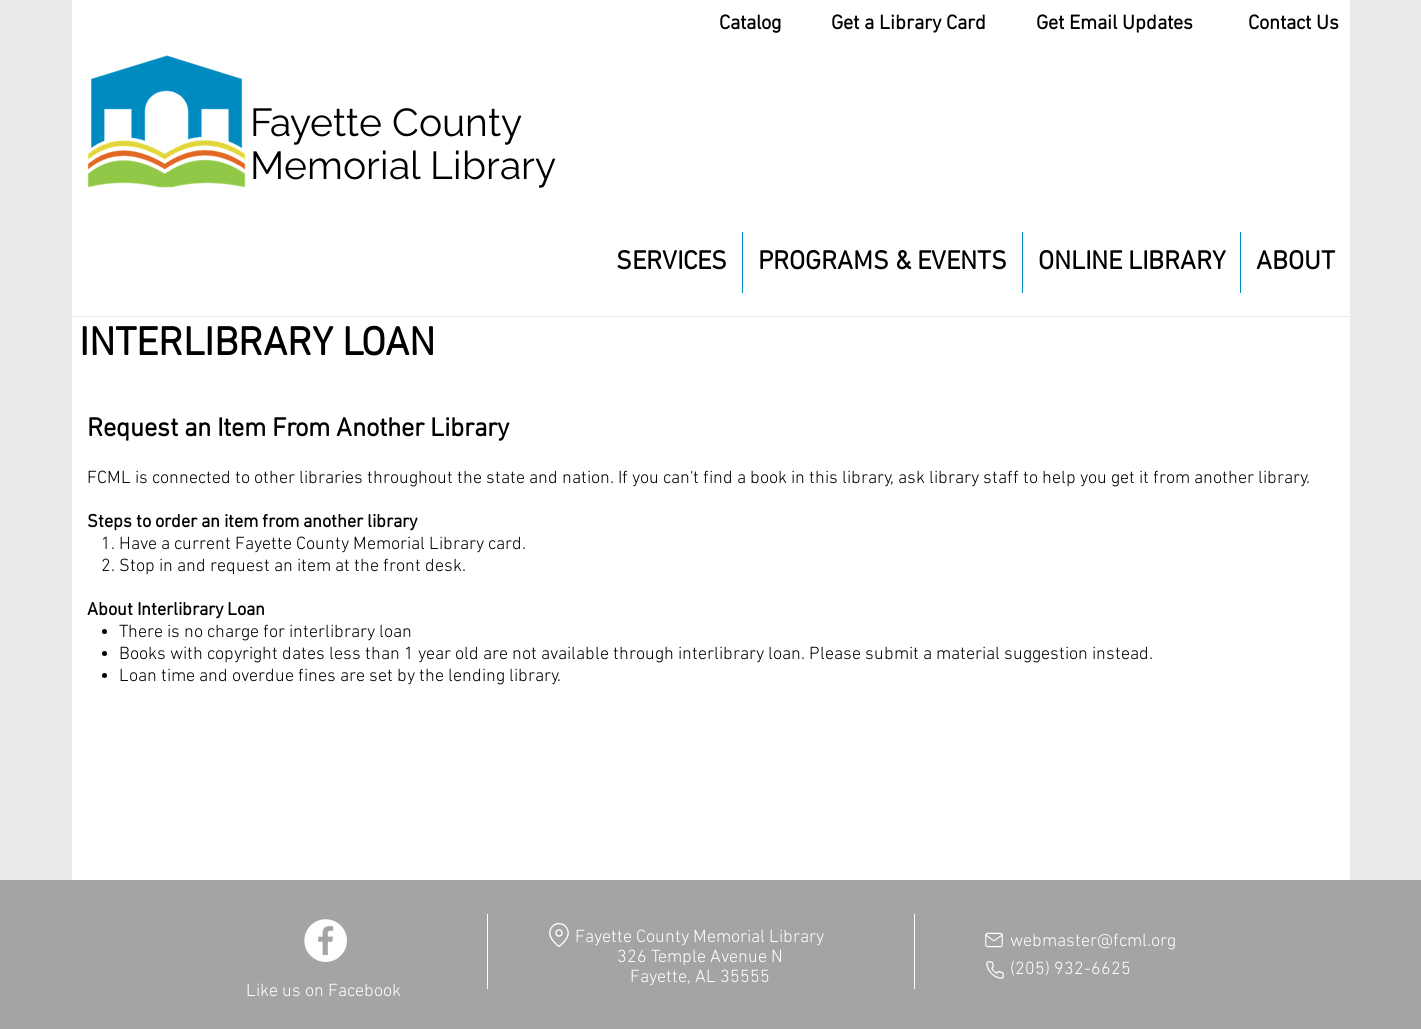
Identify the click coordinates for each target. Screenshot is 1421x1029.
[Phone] (995, 970)
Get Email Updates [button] (1114, 24)
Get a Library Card (908, 24)
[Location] (559, 934)
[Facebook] (325, 940)
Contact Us (1293, 24)
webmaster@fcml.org (1093, 941)
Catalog (750, 24)
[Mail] (994, 940)
